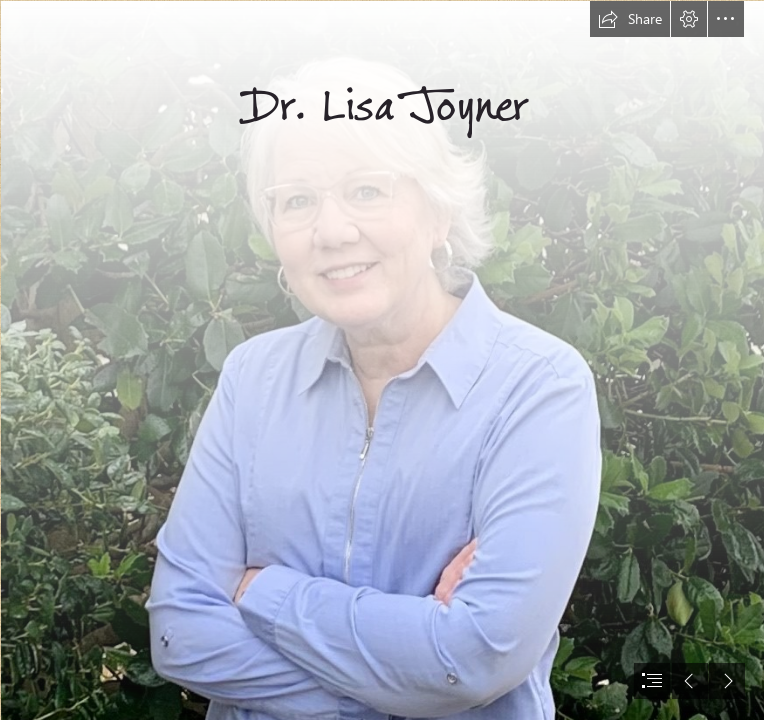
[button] (630, 19)
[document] (382, 360)
